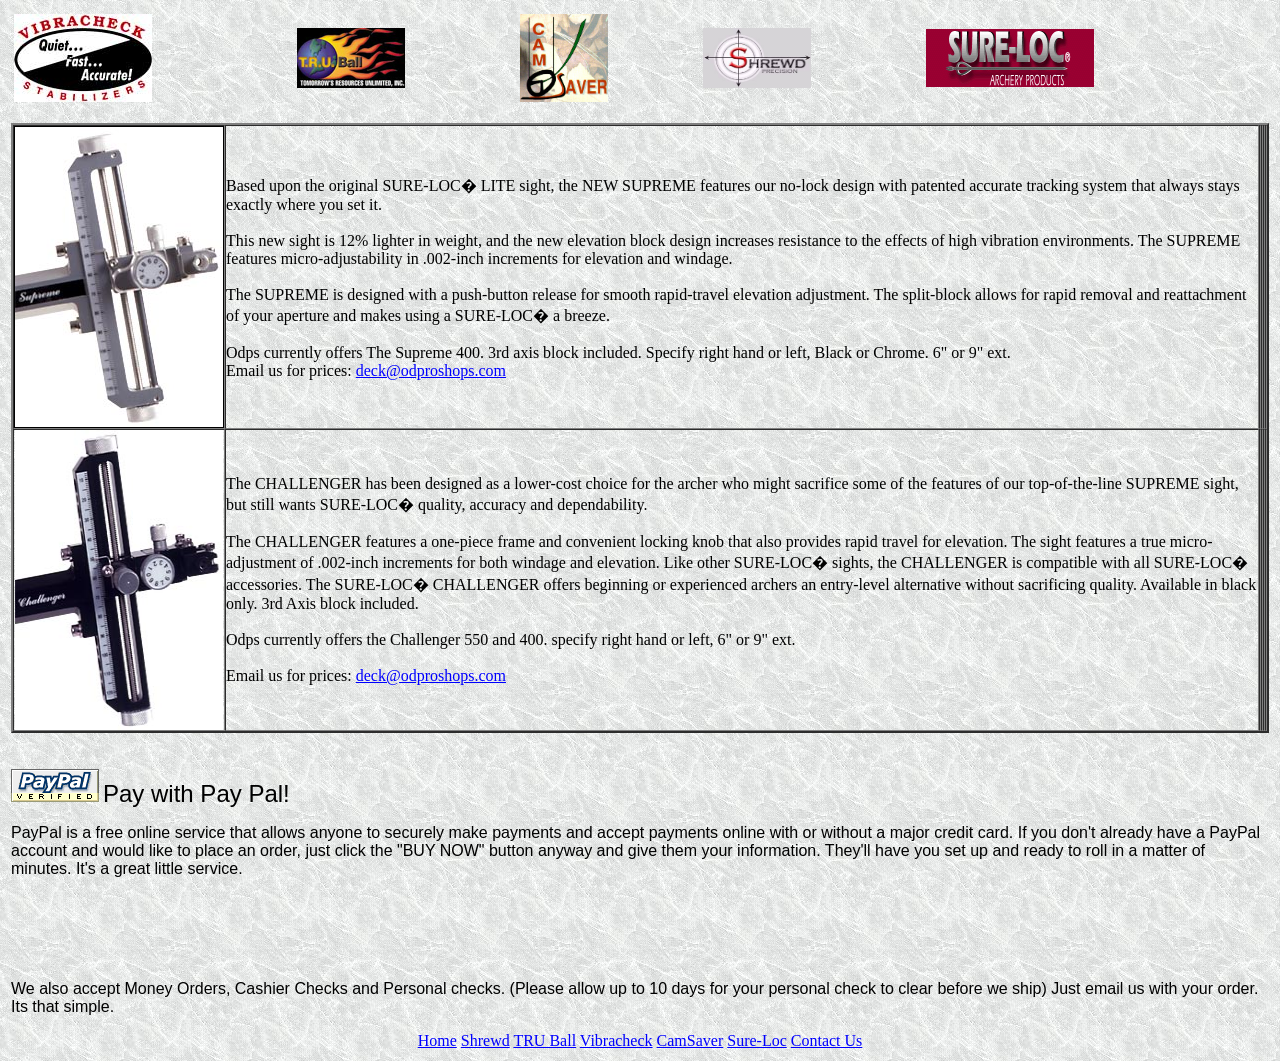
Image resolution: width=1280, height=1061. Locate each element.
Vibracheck (616, 1040)
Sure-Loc (757, 1040)
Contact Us (827, 1040)
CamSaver (690, 1040)
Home (437, 1040)
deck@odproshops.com (431, 370)
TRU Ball (544, 1040)
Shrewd (485, 1040)
